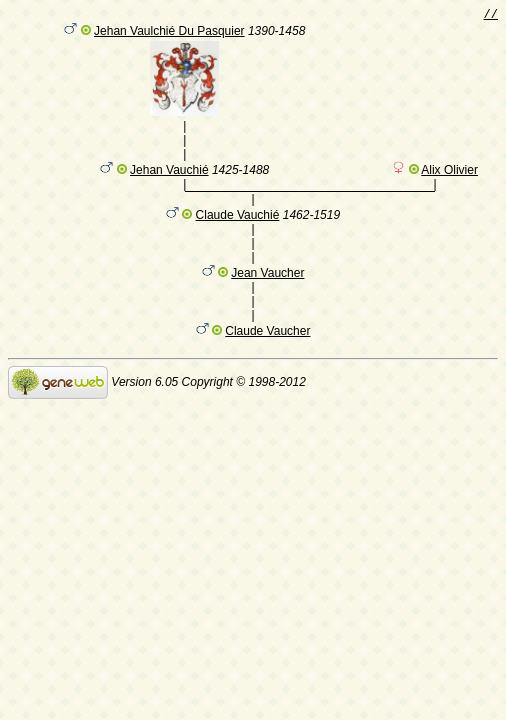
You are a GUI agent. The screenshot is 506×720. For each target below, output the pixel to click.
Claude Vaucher (267, 347)
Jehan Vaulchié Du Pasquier (169, 34)
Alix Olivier (449, 183)
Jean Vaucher (267, 289)
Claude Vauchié (238, 231)
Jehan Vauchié (169, 183)
